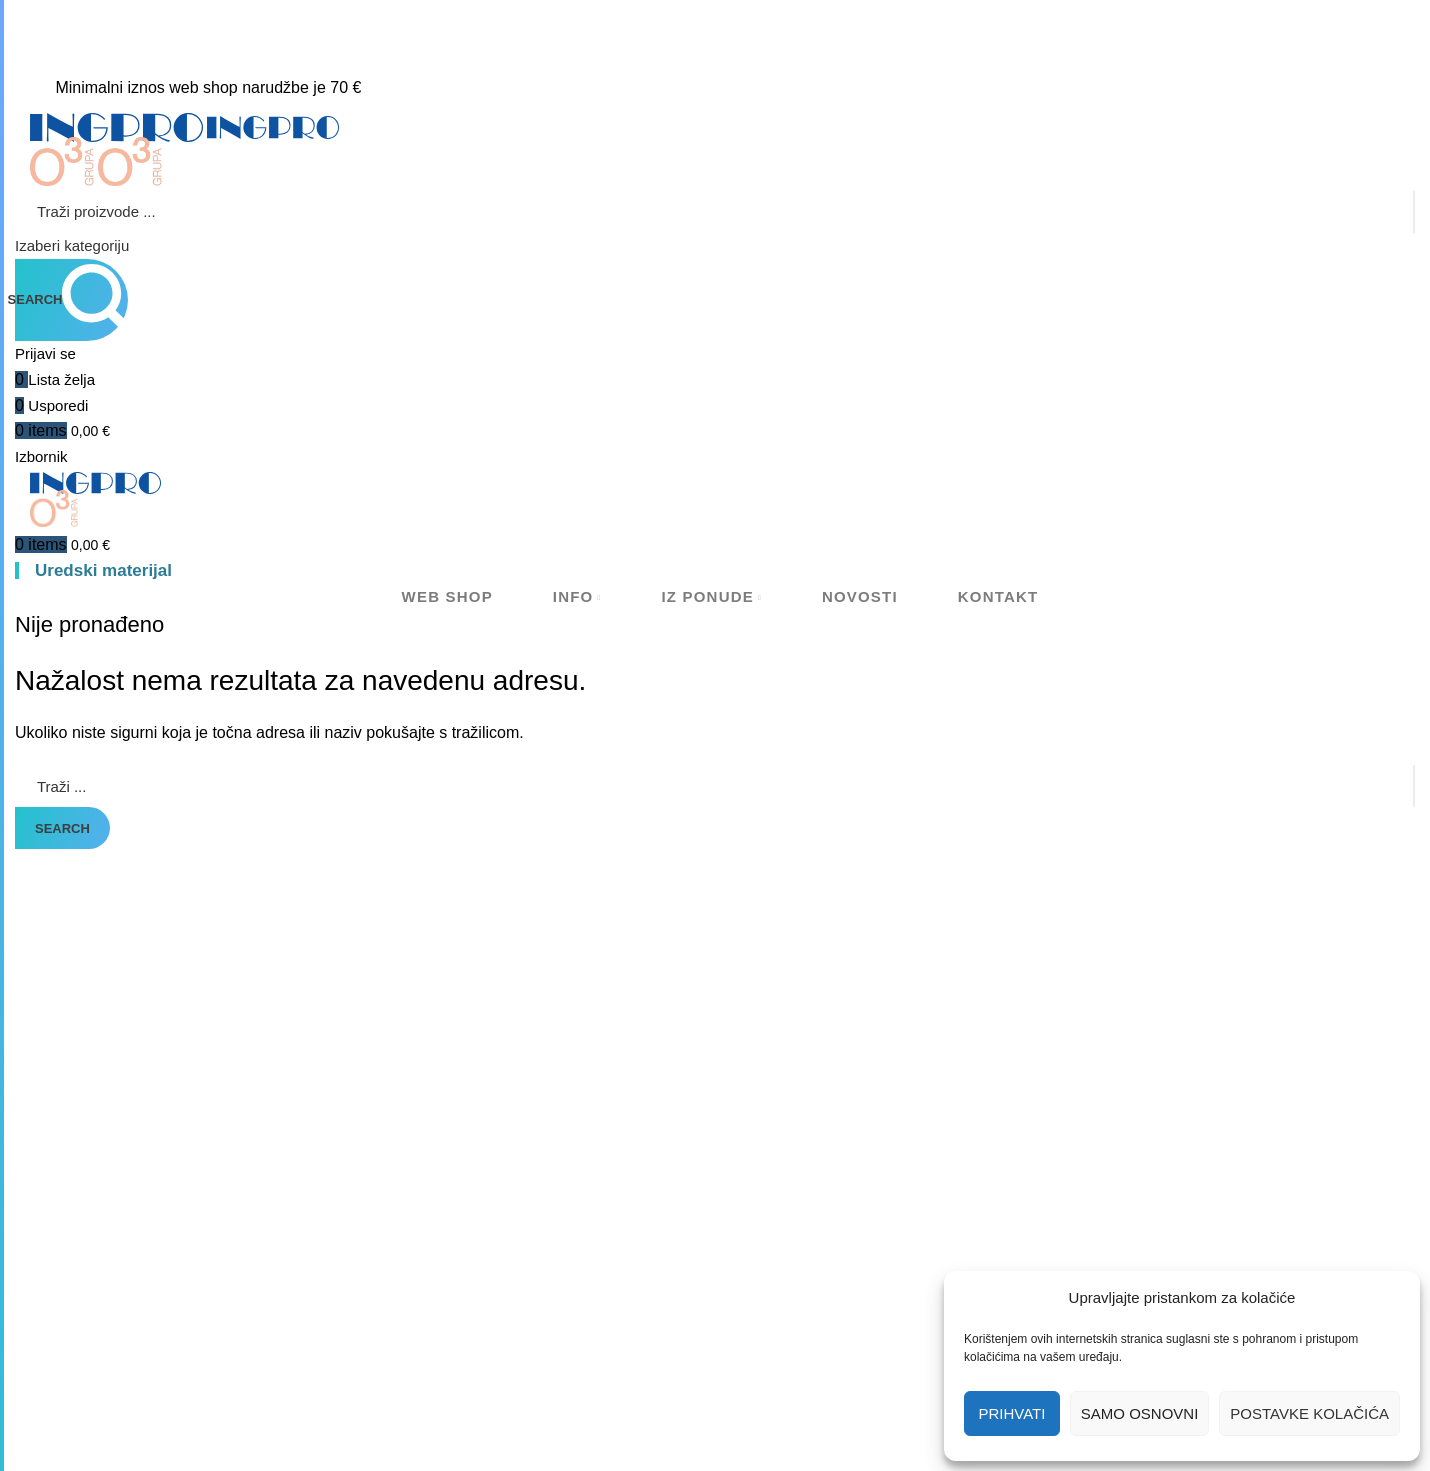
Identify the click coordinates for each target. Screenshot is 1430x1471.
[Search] (715, 212)
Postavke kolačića (1309, 1413)
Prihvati (1011, 1413)
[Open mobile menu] (41, 456)
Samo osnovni (1140, 1413)
